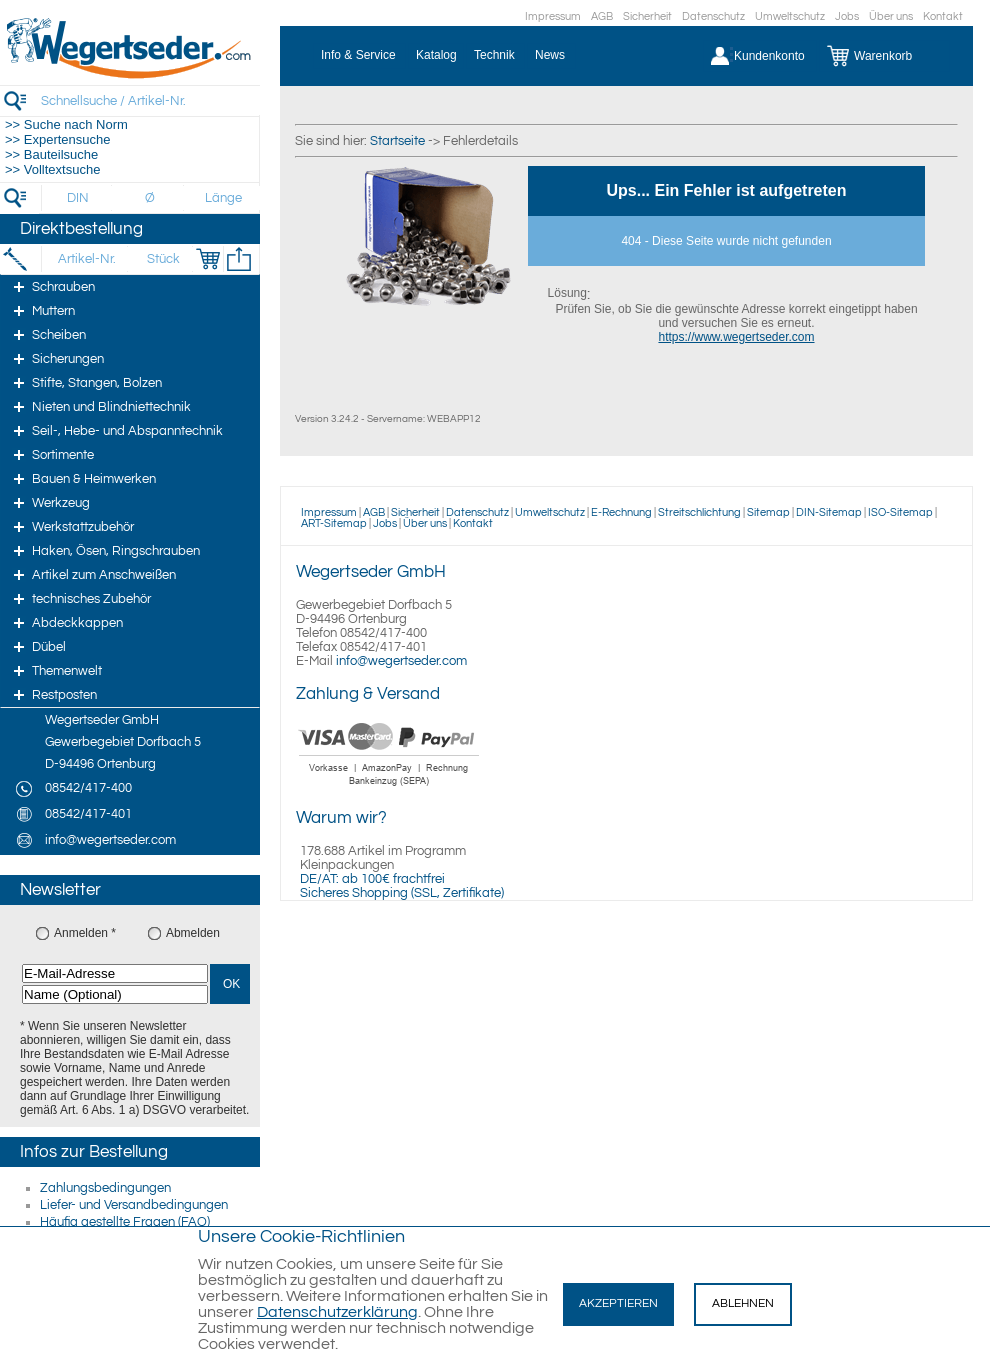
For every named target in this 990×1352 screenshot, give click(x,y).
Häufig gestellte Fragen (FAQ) (125, 1222)
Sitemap (768, 512)
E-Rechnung (621, 512)
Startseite (397, 141)
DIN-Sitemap (829, 512)
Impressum (553, 16)
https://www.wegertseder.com (736, 337)
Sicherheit (647, 16)
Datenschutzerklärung (337, 1312)
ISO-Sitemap (900, 512)
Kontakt (943, 16)
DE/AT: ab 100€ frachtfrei (372, 879)
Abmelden (193, 933)
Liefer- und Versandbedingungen (134, 1205)
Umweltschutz (790, 16)
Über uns (891, 16)
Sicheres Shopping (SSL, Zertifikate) (402, 893)
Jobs (847, 16)
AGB (602, 16)
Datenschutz (713, 16)
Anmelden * (85, 933)
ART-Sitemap (334, 523)
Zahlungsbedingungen (105, 1188)
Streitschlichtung (699, 512)
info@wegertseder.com (401, 661)
